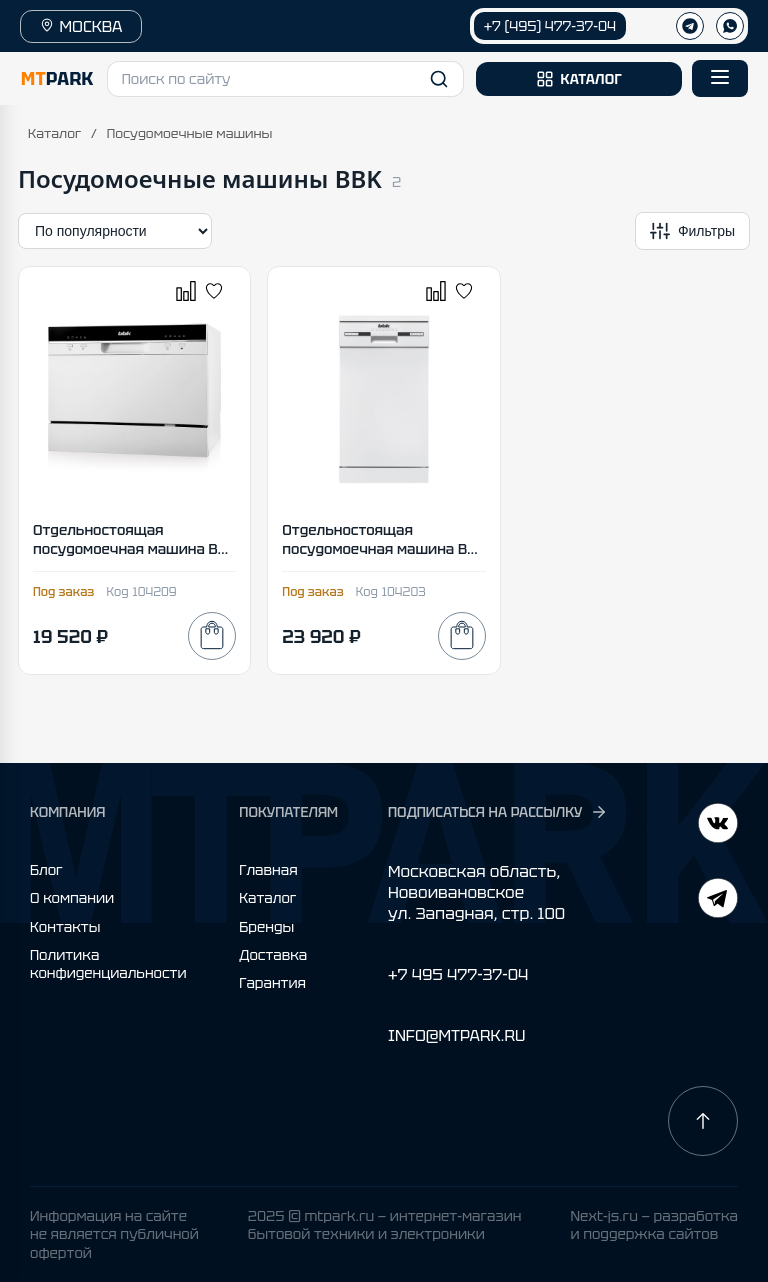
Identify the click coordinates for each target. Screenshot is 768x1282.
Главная (268, 870)
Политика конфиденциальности (108, 964)
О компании (72, 898)
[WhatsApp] (730, 26)
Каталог (54, 133)
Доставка (273, 955)
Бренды (266, 927)
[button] (286, 79)
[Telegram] (718, 825)
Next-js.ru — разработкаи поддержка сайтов (654, 1225)
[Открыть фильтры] (692, 231)
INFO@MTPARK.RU (456, 1035)
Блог (46, 870)
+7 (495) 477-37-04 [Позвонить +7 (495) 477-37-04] (550, 26)
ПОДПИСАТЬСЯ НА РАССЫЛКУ (498, 812)
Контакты (65, 927)
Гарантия (272, 983)
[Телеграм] (690, 26)
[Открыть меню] (720, 78)
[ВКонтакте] (718, 900)
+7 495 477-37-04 (458, 974)
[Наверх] (703, 1121)
